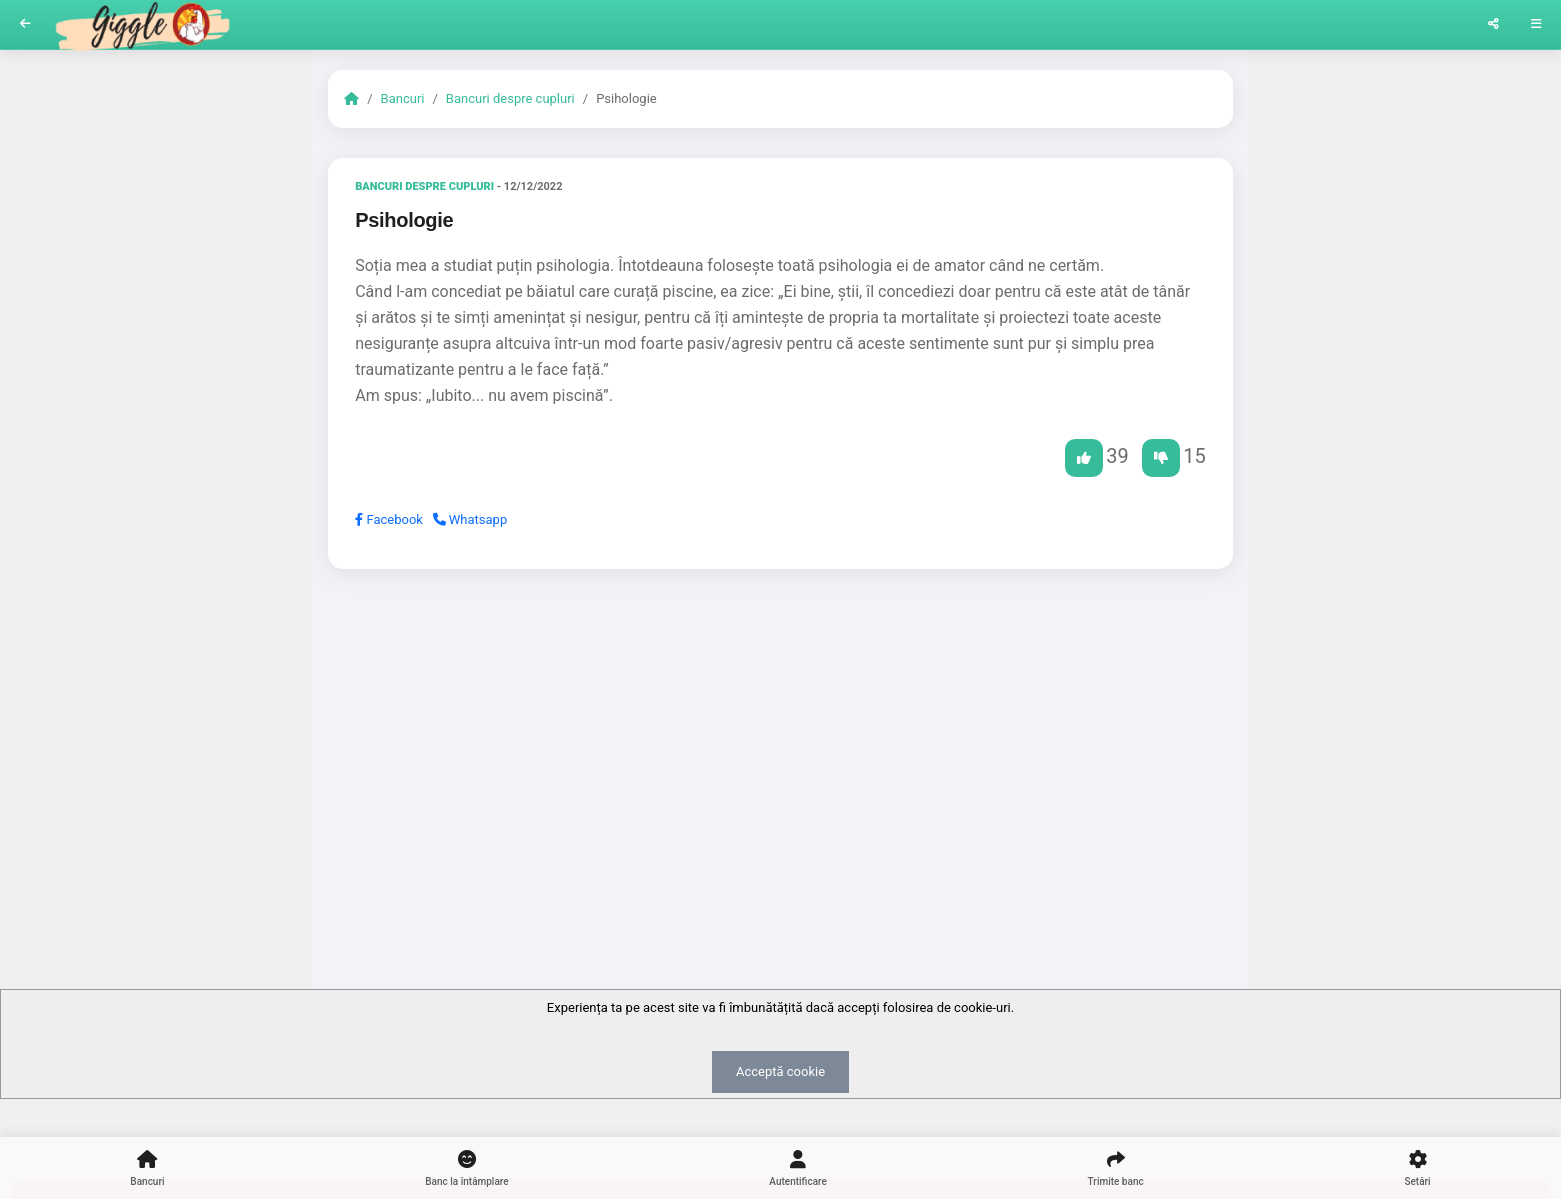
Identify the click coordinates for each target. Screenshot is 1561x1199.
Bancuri (403, 98)
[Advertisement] (780, 739)
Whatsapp (470, 519)
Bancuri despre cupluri (510, 98)
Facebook (389, 519)
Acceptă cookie (780, 1071)
